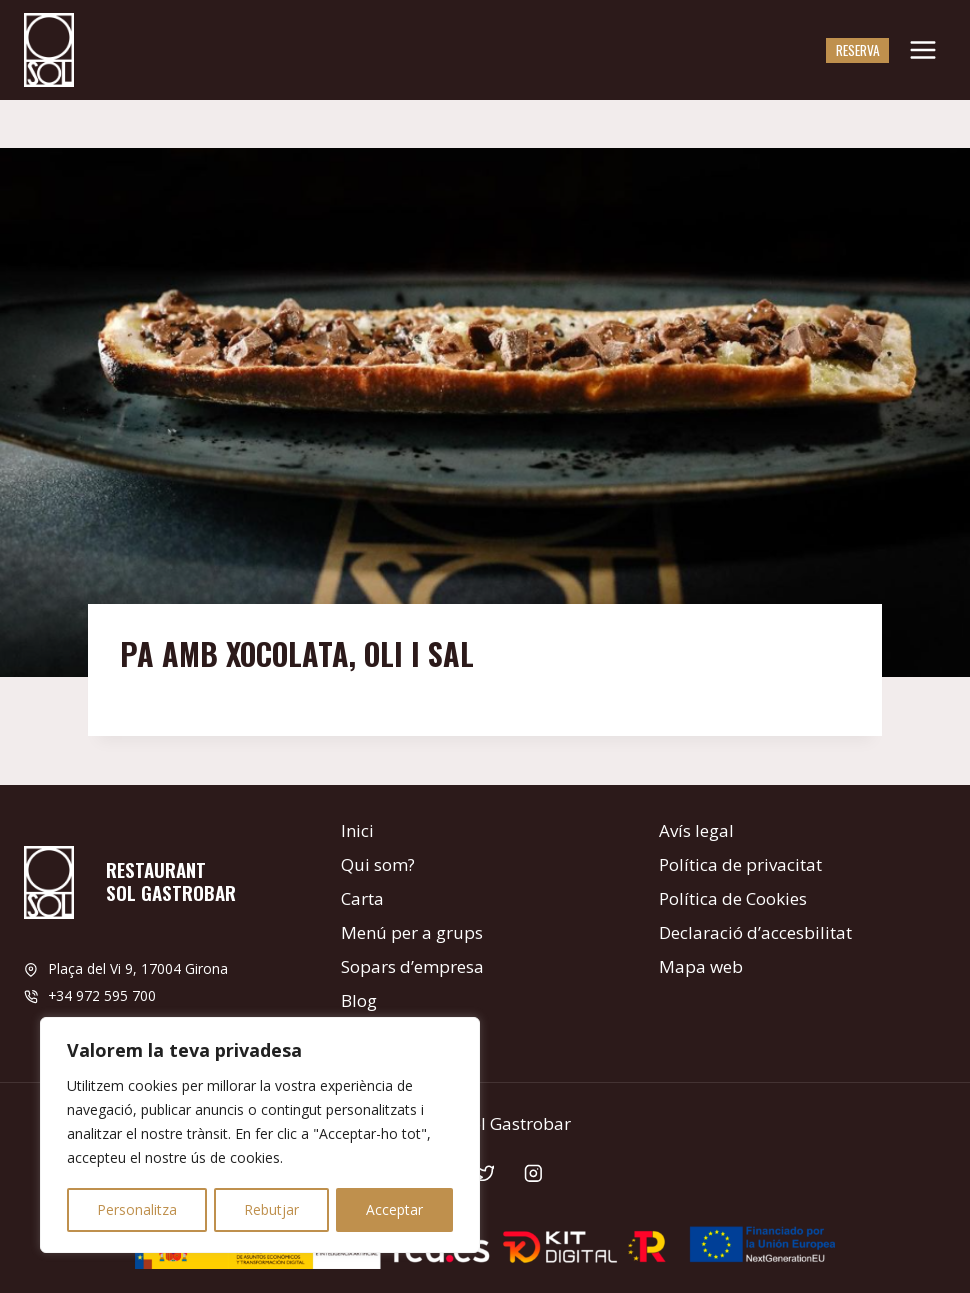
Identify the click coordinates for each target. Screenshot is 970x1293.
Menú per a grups (412, 932)
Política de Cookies (733, 898)
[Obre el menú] (922, 49)
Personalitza (137, 1209)
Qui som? (378, 864)
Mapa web (701, 966)
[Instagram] (533, 1173)
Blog (359, 1000)
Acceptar (394, 1209)
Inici (357, 830)
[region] (260, 1136)
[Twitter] (484, 1173)
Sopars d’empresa (412, 966)
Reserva (858, 50)
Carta (362, 898)
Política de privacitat (740, 864)
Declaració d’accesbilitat (755, 932)
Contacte (375, 1034)
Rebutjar (271, 1209)
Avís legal (696, 830)
